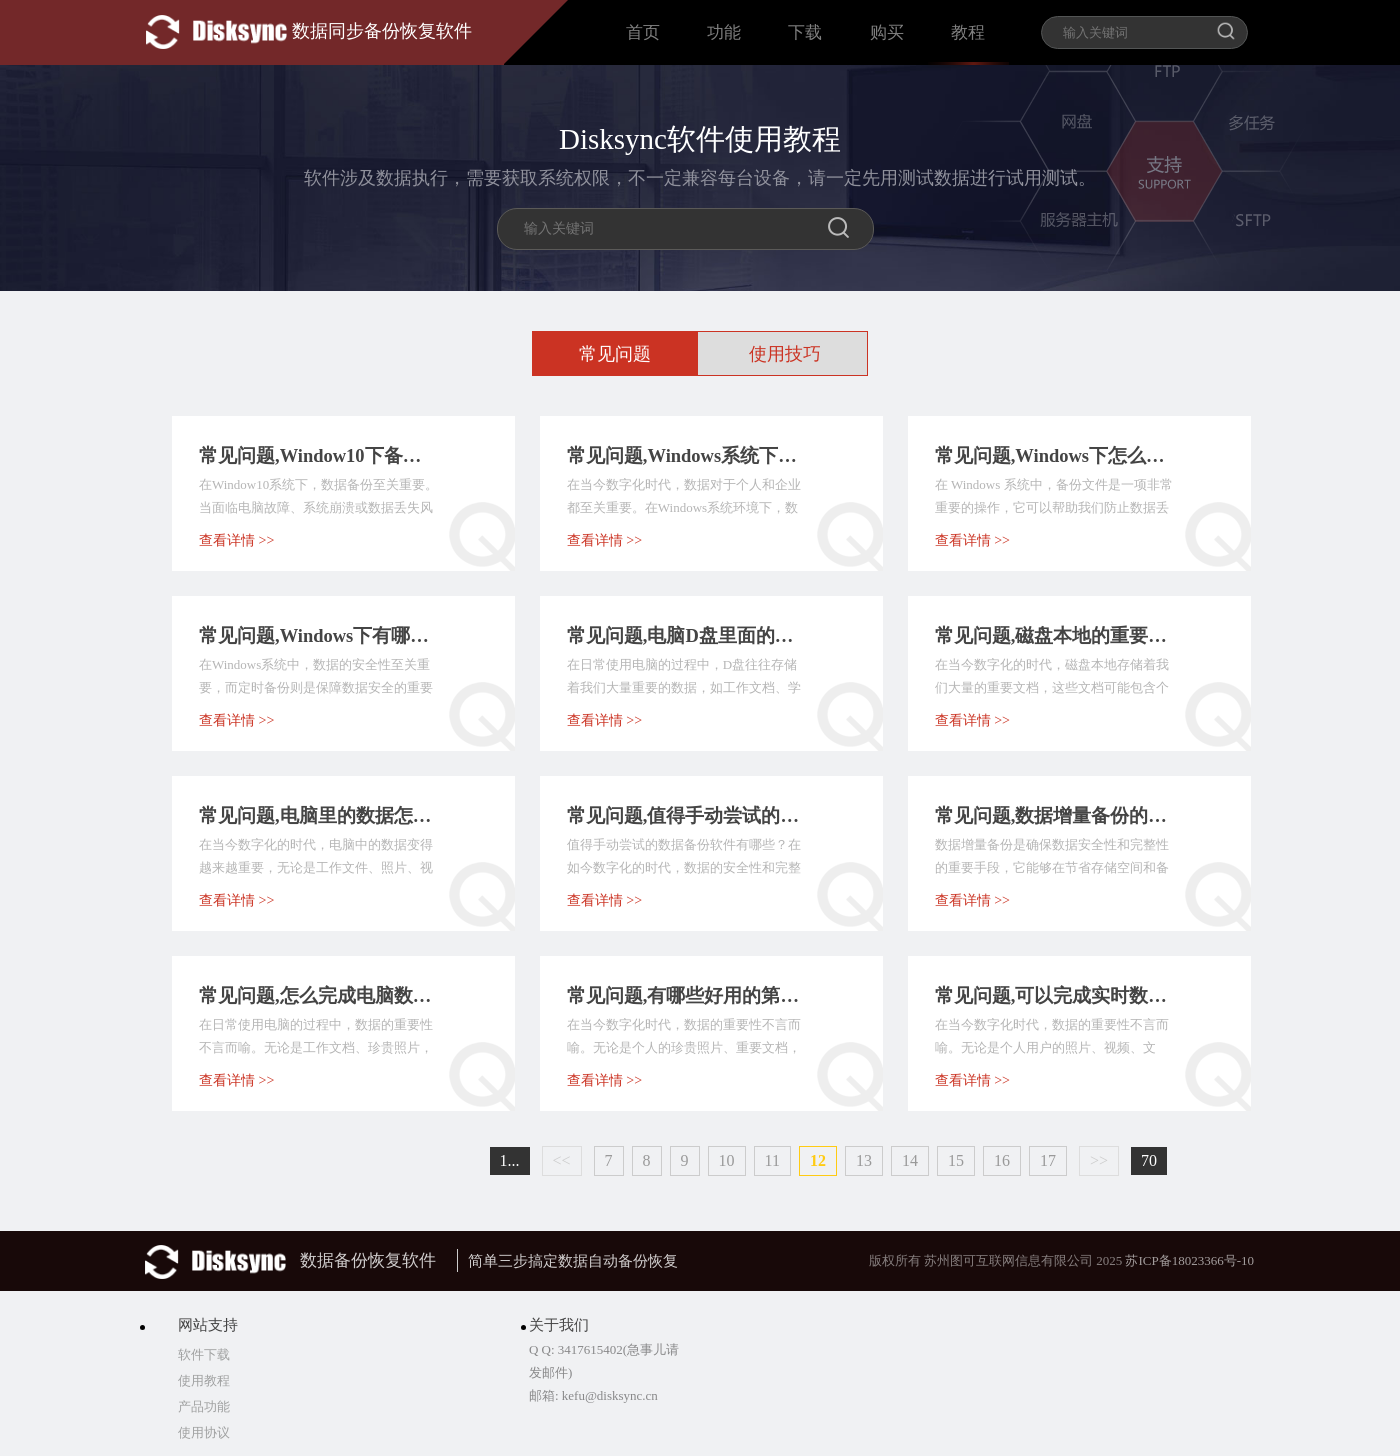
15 (956, 1160)
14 (910, 1160)
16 (1002, 1160)
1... (510, 1160)
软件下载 (204, 1354)
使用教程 (204, 1380)
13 (864, 1160)
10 (727, 1160)
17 (1048, 1160)
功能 (724, 32)
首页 (643, 32)
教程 (968, 32)
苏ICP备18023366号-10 (1189, 1260)
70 (1149, 1160)
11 (772, 1160)
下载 (805, 32)
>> (1099, 1160)
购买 (887, 32)
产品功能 (204, 1406)
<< (562, 1160)
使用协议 (204, 1432)
